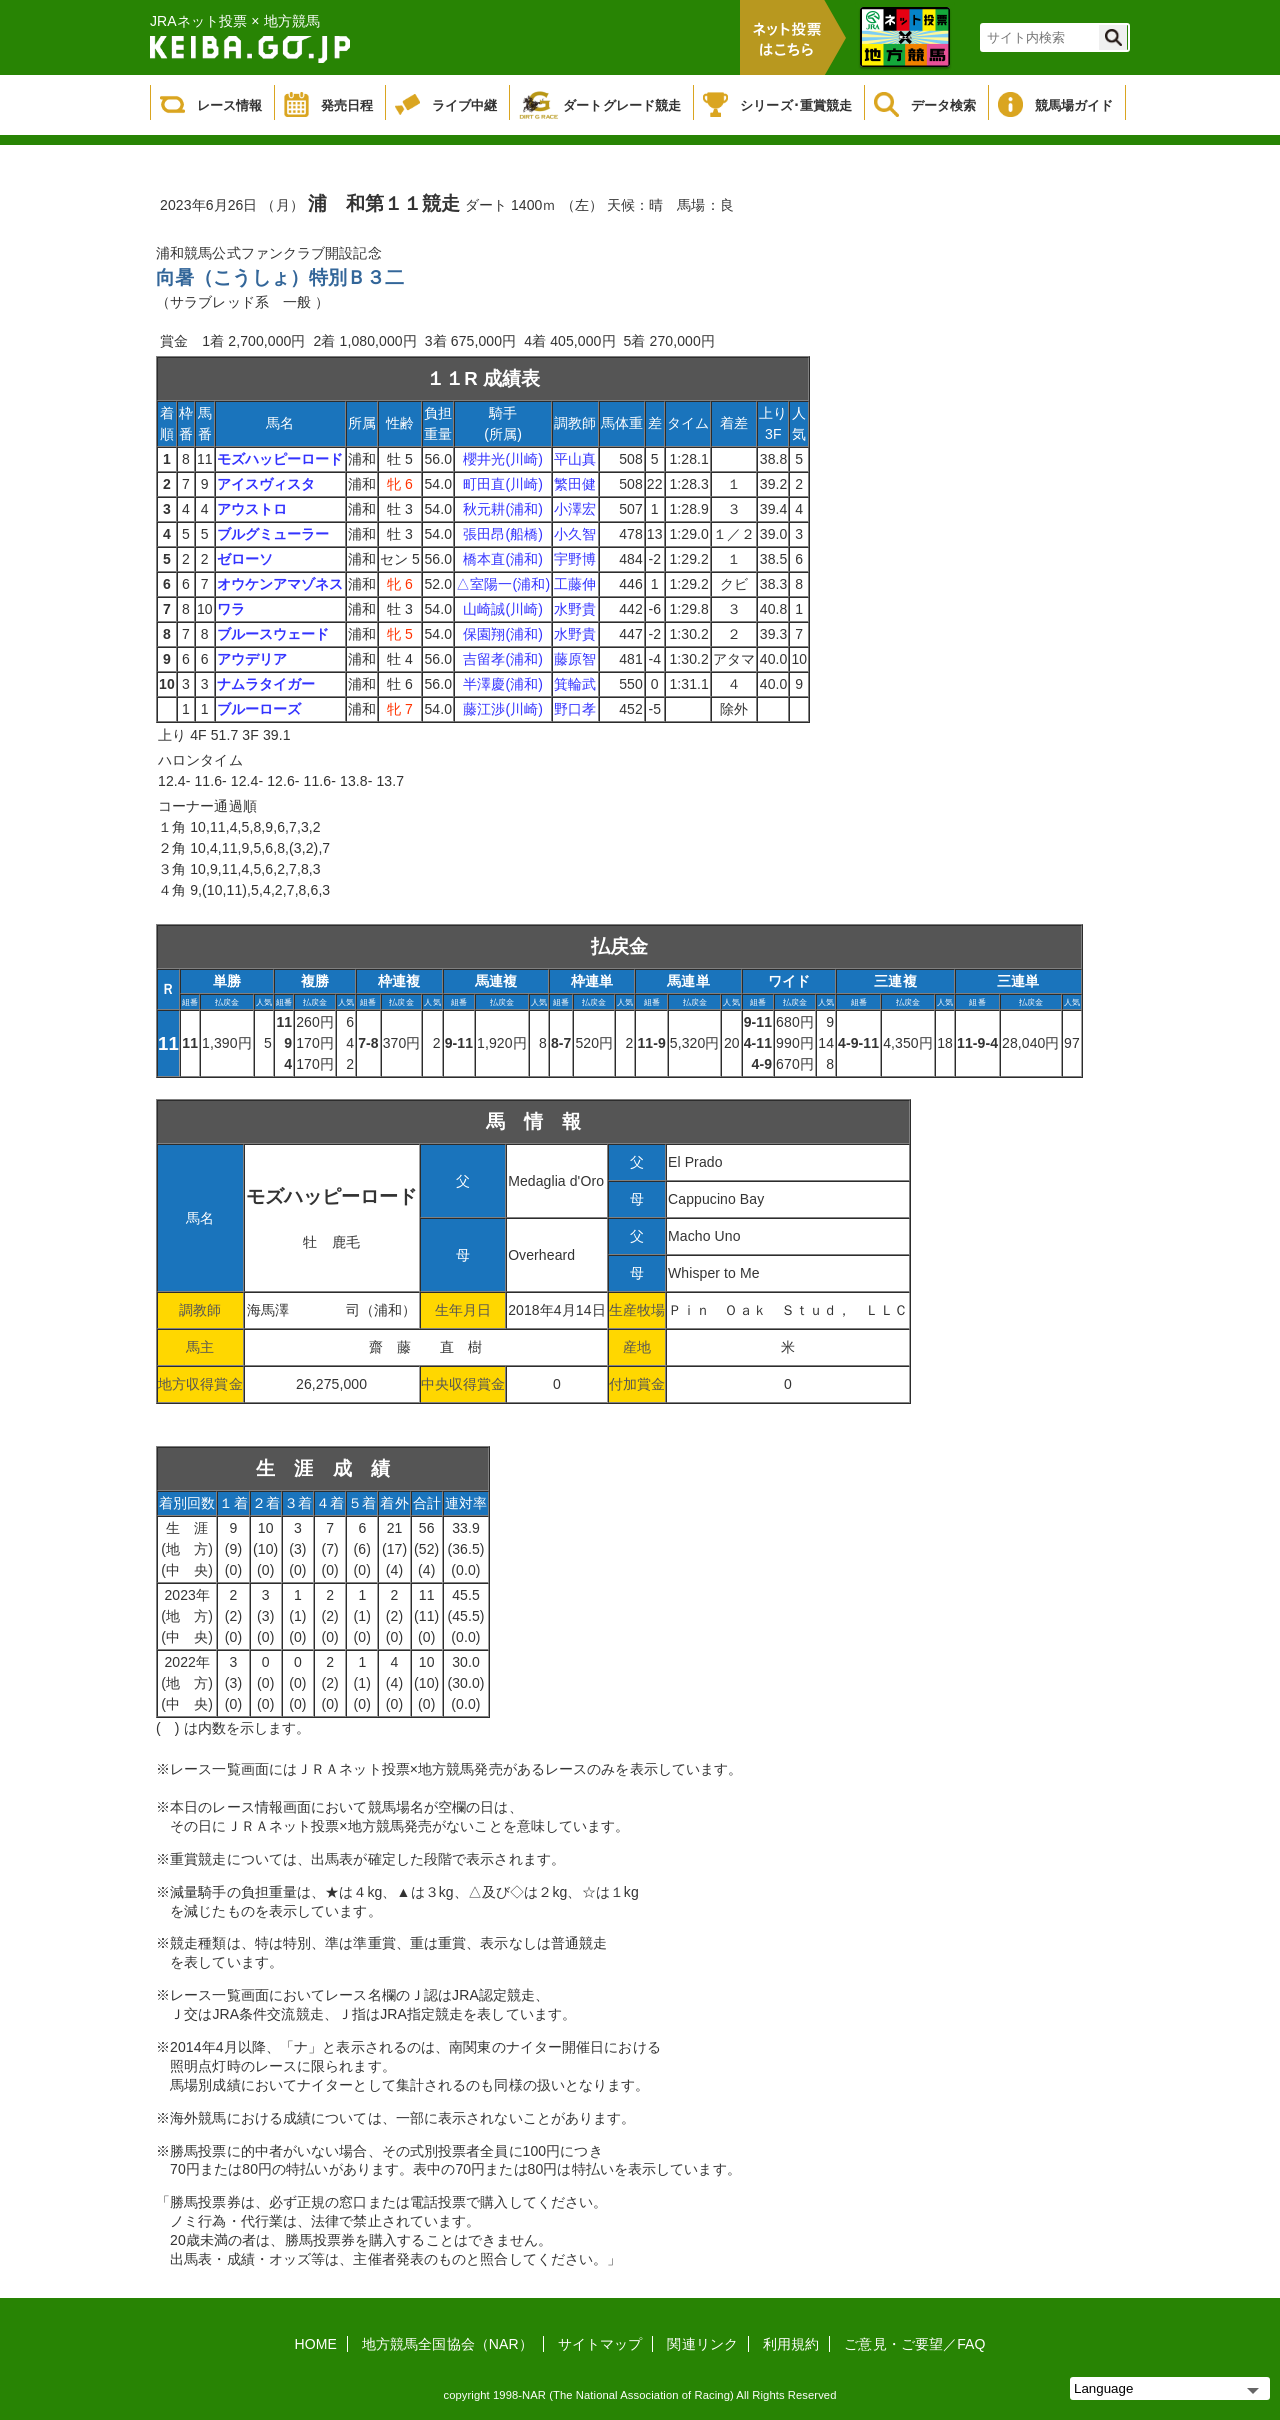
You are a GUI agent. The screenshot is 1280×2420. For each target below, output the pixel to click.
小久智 (575, 534)
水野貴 (575, 609)
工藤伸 (575, 584)
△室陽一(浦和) (503, 584)
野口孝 (575, 709)
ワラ (231, 609)
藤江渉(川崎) (503, 709)
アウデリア (252, 659)
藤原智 (575, 659)
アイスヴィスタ (266, 484)
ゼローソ (245, 559)
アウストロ (252, 509)
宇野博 (575, 559)
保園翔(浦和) (503, 634)
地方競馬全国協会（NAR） (447, 2344)
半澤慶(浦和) (503, 684)
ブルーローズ (259, 709)
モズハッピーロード (280, 459)
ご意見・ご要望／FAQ (914, 2344)
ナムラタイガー (266, 684)
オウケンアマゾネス (280, 584)
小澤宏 (575, 509)
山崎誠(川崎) (503, 609)
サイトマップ (600, 2344)
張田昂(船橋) (503, 534)
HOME (316, 2344)
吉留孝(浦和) (503, 659)
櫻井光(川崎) (503, 459)
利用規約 (791, 2344)
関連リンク (702, 2344)
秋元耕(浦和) (503, 509)
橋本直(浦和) (503, 559)
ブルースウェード (273, 634)
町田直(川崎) (503, 484)
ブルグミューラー (273, 534)
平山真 (575, 459)
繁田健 (575, 484)
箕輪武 (575, 684)
